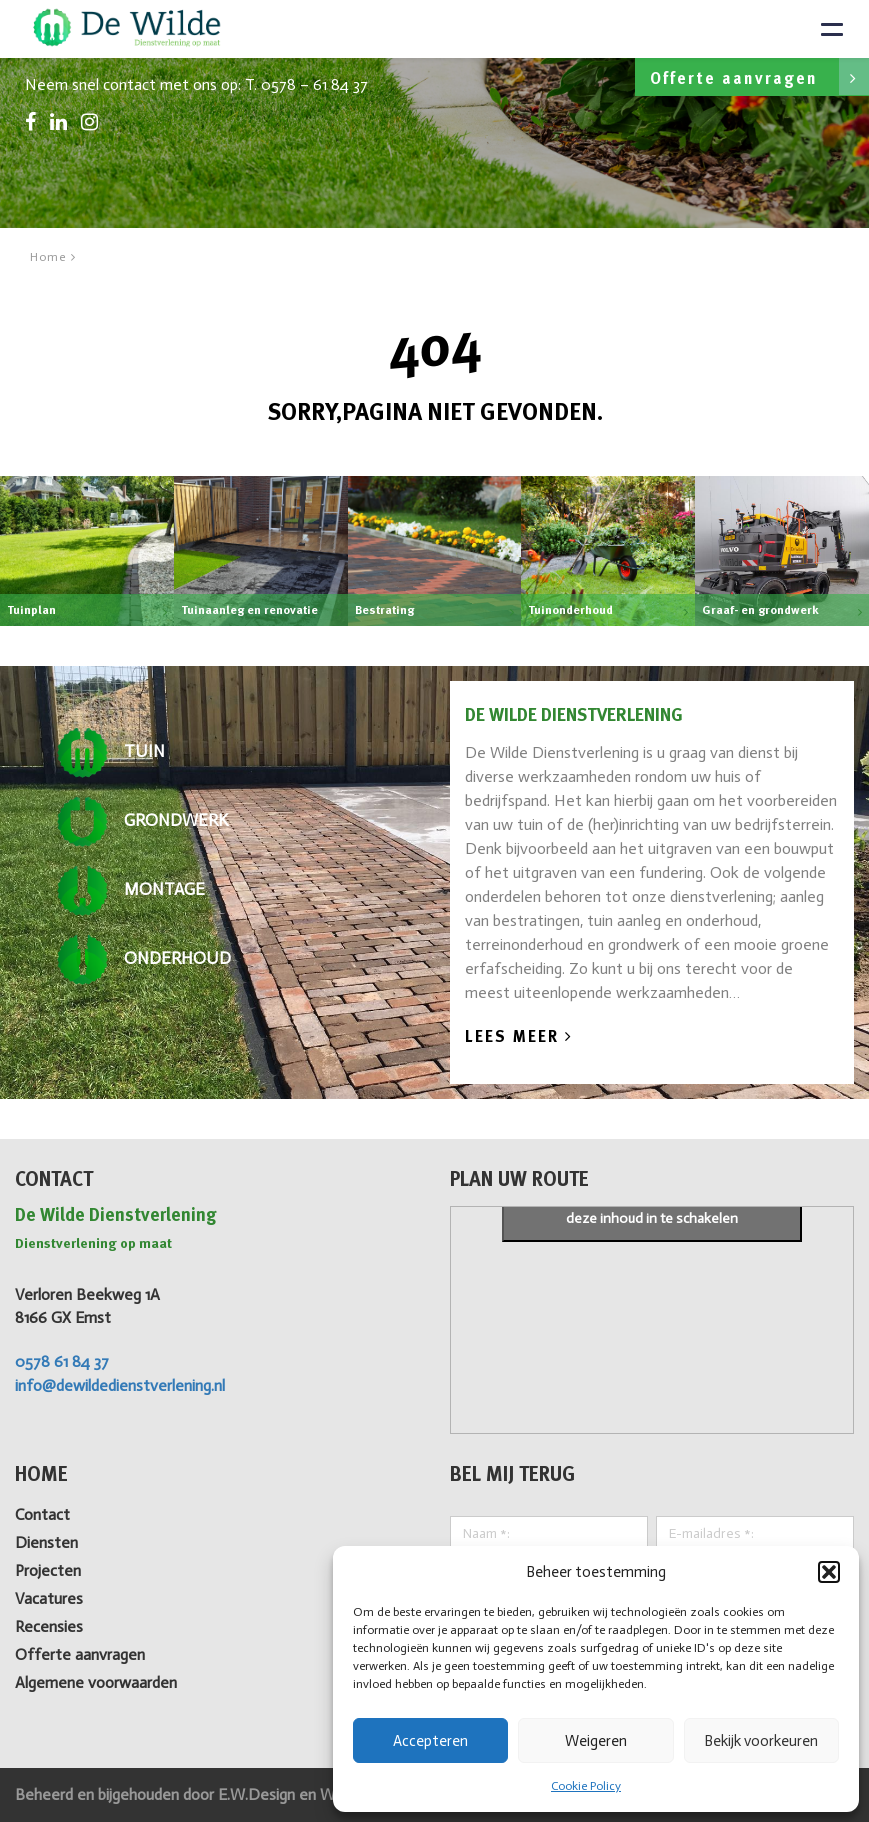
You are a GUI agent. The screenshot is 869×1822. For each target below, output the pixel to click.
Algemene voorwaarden (96, 1682)
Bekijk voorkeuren (761, 1741)
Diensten (46, 1542)
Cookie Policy (586, 1786)
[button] (829, 1572)
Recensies (49, 1626)
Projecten (48, 1570)
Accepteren (430, 1741)
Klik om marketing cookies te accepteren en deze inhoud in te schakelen (652, 1207)
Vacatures (49, 1598)
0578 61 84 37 (62, 1361)
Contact (42, 1514)
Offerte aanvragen (759, 76)
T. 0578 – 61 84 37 (306, 84)
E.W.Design (258, 1794)
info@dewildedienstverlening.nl (120, 1385)
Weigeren (596, 1741)
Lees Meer (519, 1037)
